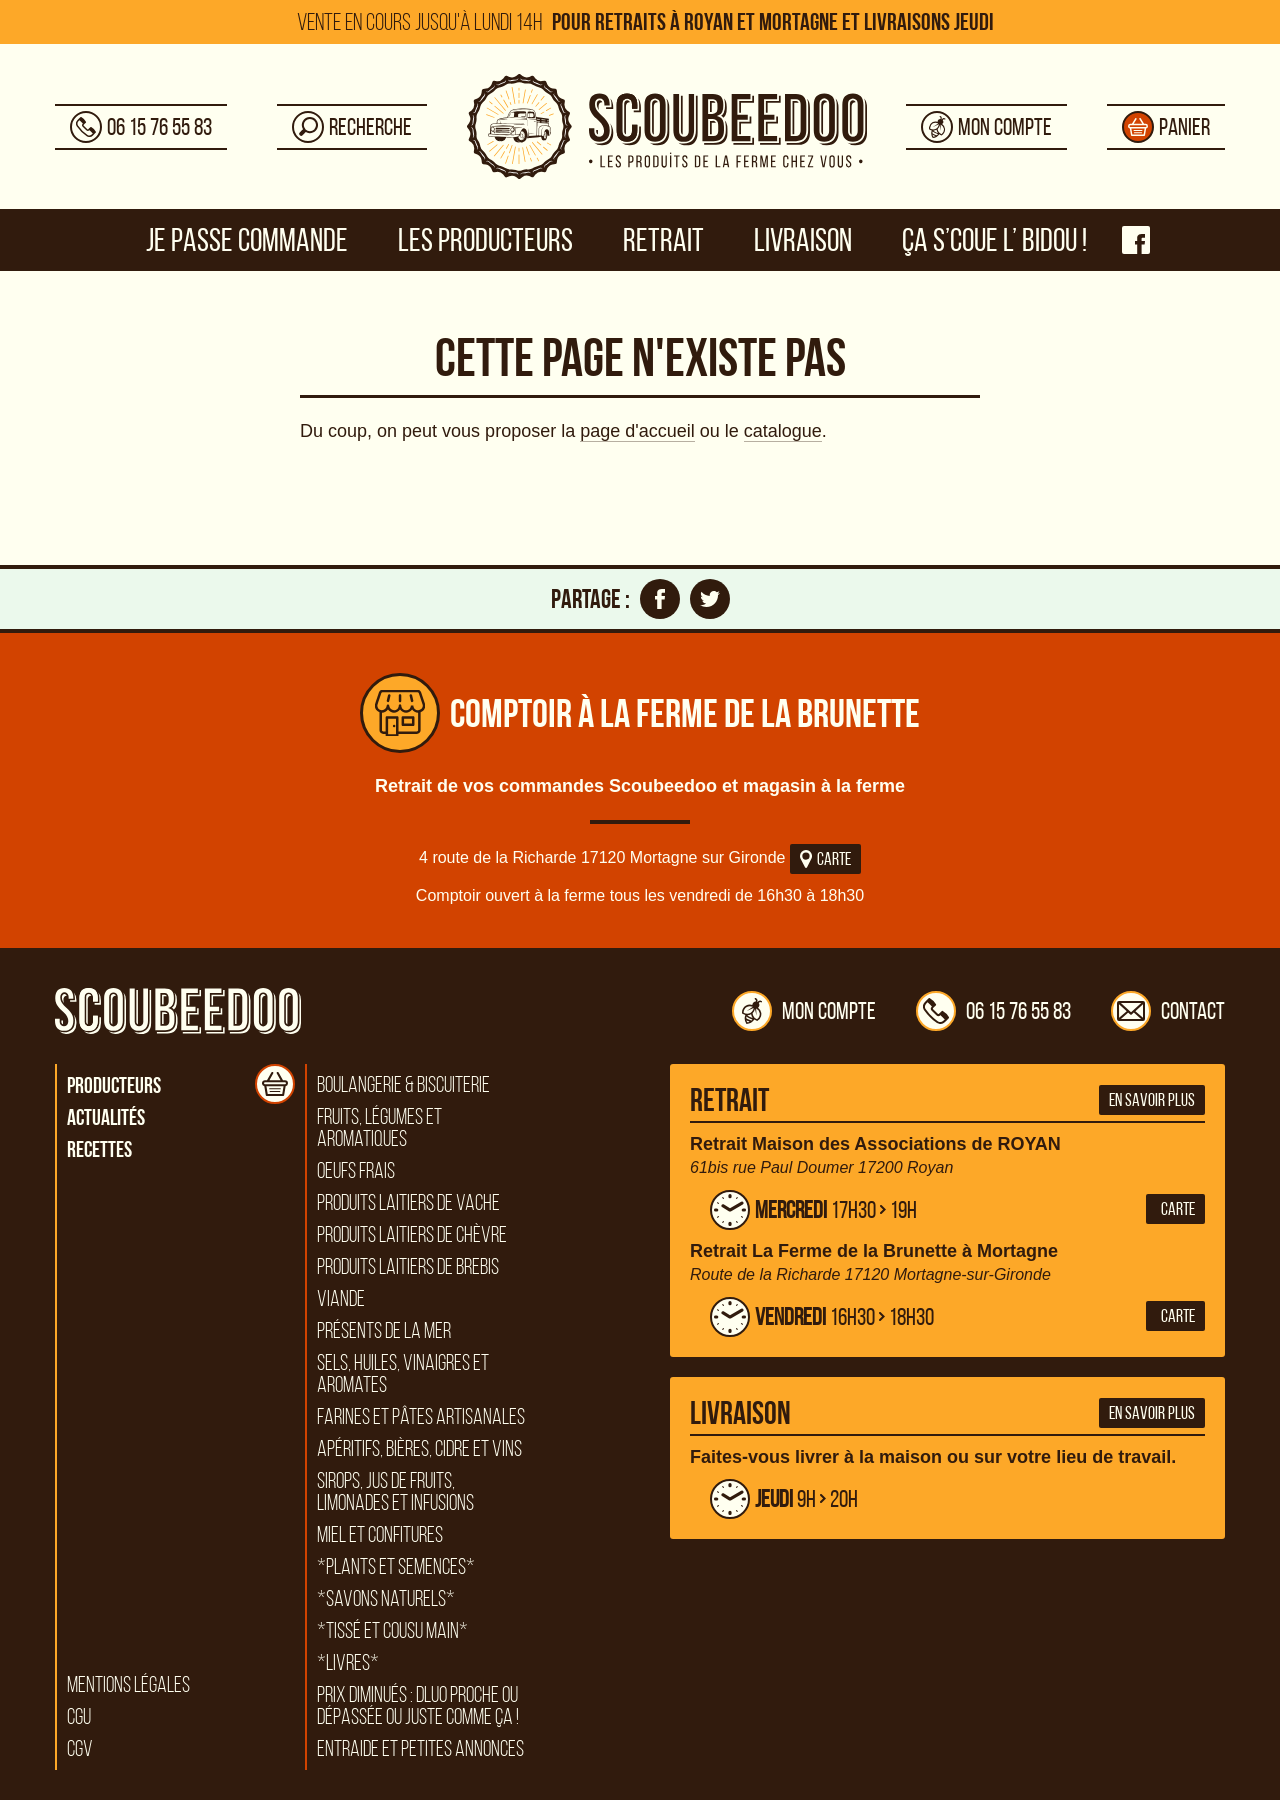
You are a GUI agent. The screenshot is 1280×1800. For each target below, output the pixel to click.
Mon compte (804, 1011)
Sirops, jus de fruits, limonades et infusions (395, 1492)
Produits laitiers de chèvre (412, 1235)
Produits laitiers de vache (408, 1203)
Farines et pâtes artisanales (421, 1417)
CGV (80, 1749)
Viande (341, 1299)
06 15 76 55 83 (993, 1011)
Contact (1168, 1011)
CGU (79, 1717)
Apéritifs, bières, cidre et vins (419, 1449)
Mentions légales (128, 1685)
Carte (825, 859)
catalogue (783, 431)
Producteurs (114, 1085)
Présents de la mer (384, 1331)
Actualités (106, 1117)
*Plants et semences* (396, 1567)
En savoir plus (1152, 1100)
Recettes (99, 1149)
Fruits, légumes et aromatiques (379, 1128)
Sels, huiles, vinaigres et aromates (403, 1374)
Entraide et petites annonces (420, 1749)
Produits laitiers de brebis (408, 1267)
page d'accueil (637, 431)
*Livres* (348, 1663)
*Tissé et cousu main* (392, 1631)
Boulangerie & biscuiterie (403, 1085)
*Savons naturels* (386, 1599)
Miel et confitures (380, 1535)
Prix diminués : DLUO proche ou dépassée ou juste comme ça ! (418, 1706)
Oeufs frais (356, 1171)
